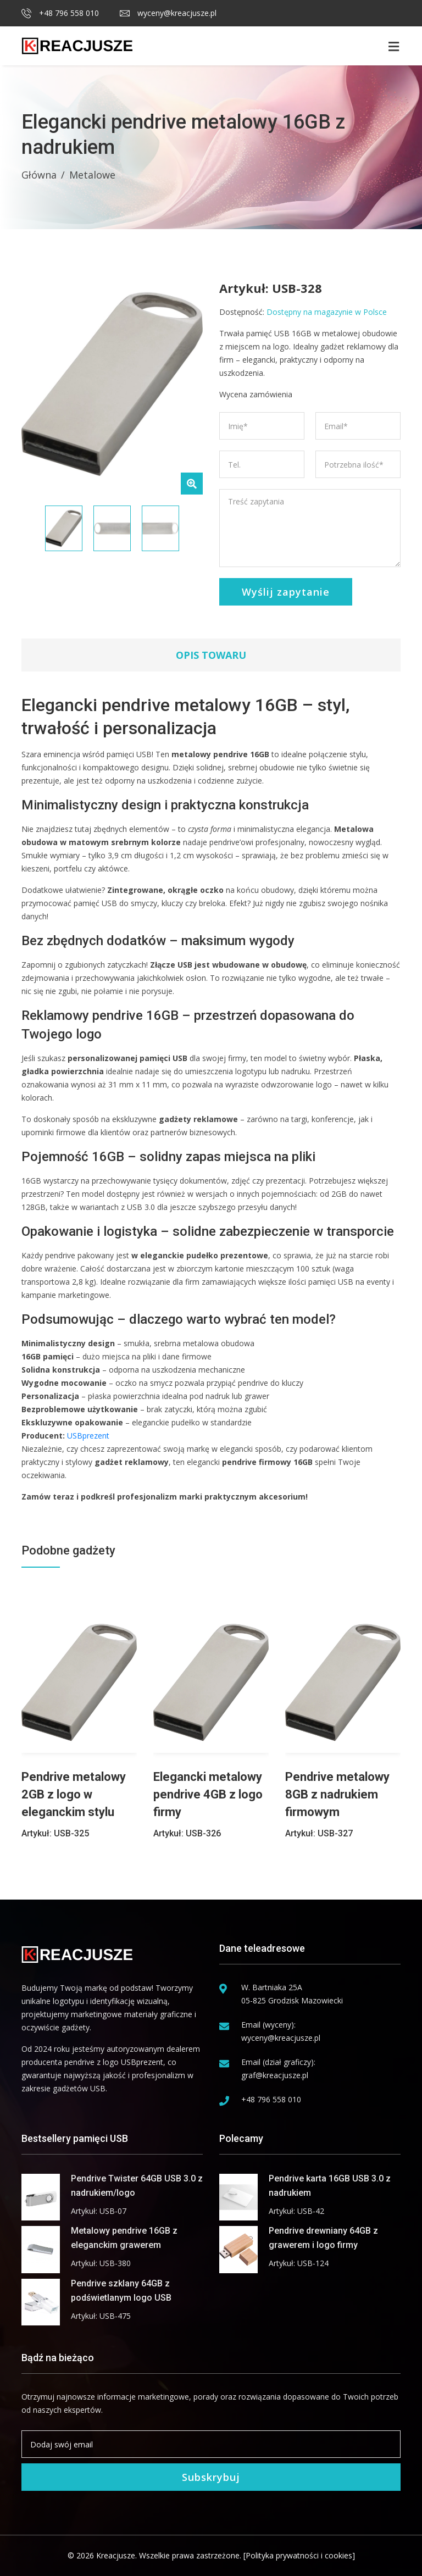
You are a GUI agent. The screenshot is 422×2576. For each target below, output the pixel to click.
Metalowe (92, 174)
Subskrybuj (211, 2477)
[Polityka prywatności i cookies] (299, 2555)
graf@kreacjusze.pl (274, 2075)
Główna (39, 174)
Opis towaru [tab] (211, 655)
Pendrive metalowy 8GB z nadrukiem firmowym (337, 1794)
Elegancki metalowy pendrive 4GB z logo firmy (208, 1794)
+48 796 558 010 (60, 13)
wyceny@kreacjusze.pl (168, 13)
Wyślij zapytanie (286, 591)
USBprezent (88, 1435)
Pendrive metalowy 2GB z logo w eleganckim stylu (73, 1794)
